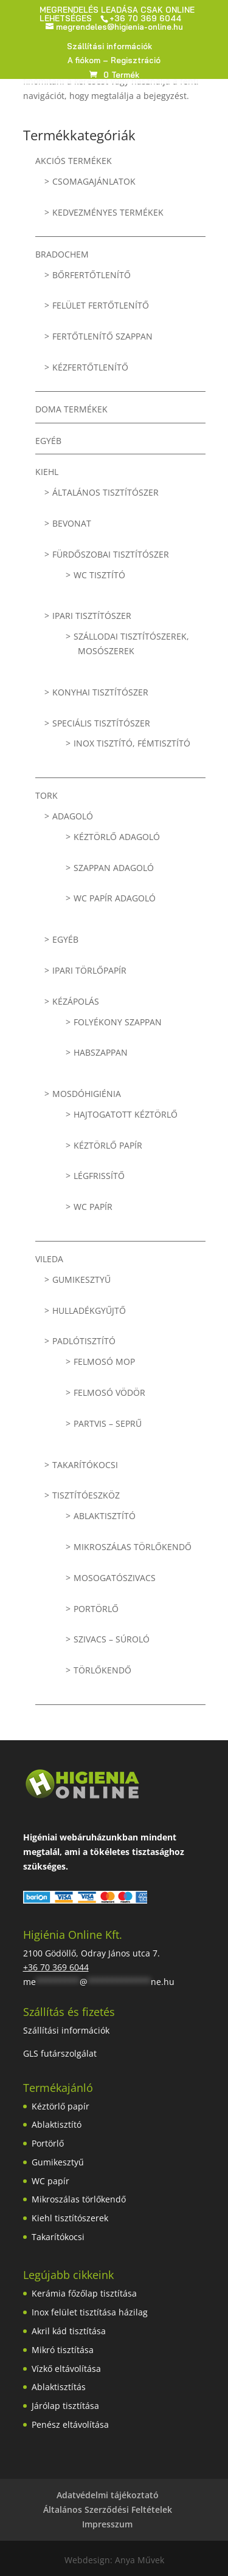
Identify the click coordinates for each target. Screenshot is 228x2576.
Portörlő (96, 1608)
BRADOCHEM (62, 254)
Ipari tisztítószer (91, 615)
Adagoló (72, 816)
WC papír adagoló (115, 898)
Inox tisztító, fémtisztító (132, 743)
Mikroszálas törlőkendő (133, 1547)
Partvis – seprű (108, 1423)
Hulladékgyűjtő (89, 1310)
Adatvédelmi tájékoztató (108, 2495)
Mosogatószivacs (115, 1578)
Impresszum (107, 2524)
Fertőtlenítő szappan (102, 336)
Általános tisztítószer (105, 492)
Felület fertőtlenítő (100, 305)
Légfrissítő (99, 1175)
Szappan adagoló (114, 867)
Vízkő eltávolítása (66, 2368)
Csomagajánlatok (94, 181)
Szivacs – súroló (112, 1639)
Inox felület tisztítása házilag (90, 2312)
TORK (46, 795)
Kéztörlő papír (108, 1145)
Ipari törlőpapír (89, 970)
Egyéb (48, 440)
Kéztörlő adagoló (117, 836)
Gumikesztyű (81, 1279)
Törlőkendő (102, 1670)
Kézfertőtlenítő (90, 367)
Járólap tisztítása (65, 2405)
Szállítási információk (109, 47)
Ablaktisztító (105, 1516)
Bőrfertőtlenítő (91, 275)
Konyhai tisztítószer (100, 692)
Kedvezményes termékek (108, 212)
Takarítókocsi (85, 1465)
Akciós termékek (73, 160)
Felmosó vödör (109, 1392)
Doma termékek (71, 409)
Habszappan (101, 1052)
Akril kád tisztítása (69, 2331)
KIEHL (46, 471)
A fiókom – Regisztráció (114, 60)
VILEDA (49, 1259)
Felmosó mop (104, 1361)
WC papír (93, 1206)
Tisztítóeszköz (86, 1495)
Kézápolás (75, 1001)
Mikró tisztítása (63, 2350)
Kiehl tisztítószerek (70, 2218)
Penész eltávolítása (70, 2424)
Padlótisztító (84, 1341)
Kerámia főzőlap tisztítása (84, 2293)
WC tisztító (99, 575)
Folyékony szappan (118, 1022)
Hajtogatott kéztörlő (126, 1114)
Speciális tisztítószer (101, 723)
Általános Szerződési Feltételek (107, 2509)
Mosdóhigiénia (86, 1093)
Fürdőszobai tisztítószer (110, 554)
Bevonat (71, 523)
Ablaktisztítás (59, 2387)
